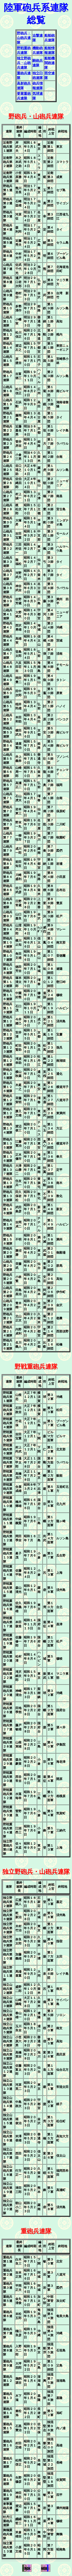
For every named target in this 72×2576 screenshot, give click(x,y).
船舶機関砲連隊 (49, 63)
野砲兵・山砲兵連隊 (24, 37)
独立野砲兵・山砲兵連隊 (24, 63)
